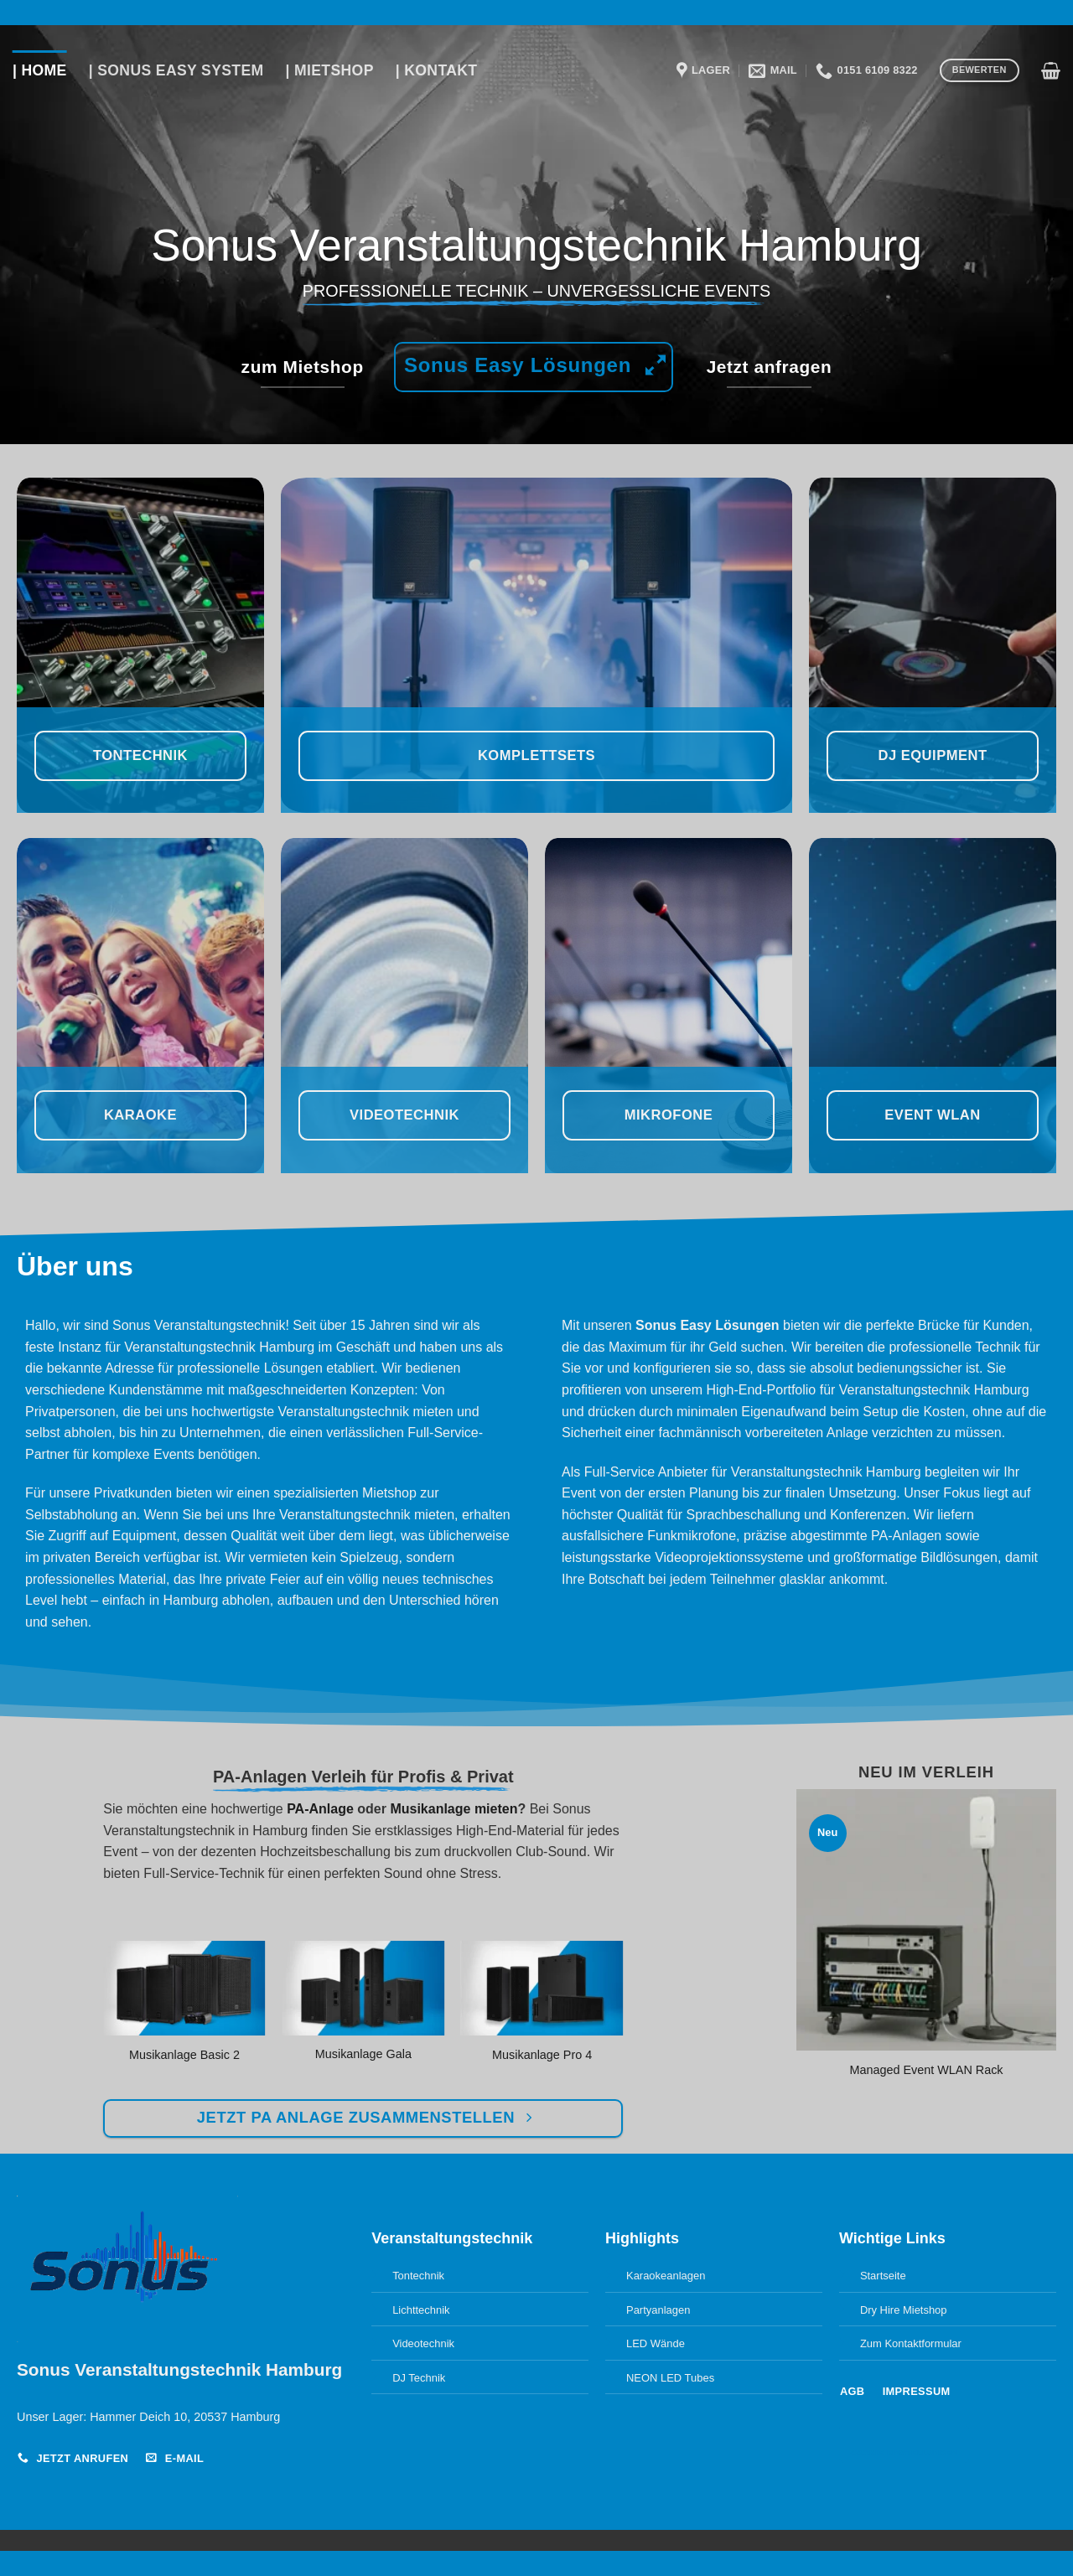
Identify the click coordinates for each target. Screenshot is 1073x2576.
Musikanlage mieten (453, 1809)
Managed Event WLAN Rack (926, 2070)
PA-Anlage (320, 1809)
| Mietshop (330, 70)
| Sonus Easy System (176, 70)
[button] (1050, 70)
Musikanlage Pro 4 (542, 2054)
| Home (40, 70)
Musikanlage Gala (363, 2054)
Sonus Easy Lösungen (707, 1325)
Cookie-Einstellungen (903, 2452)
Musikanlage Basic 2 (184, 2054)
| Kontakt (437, 70)
